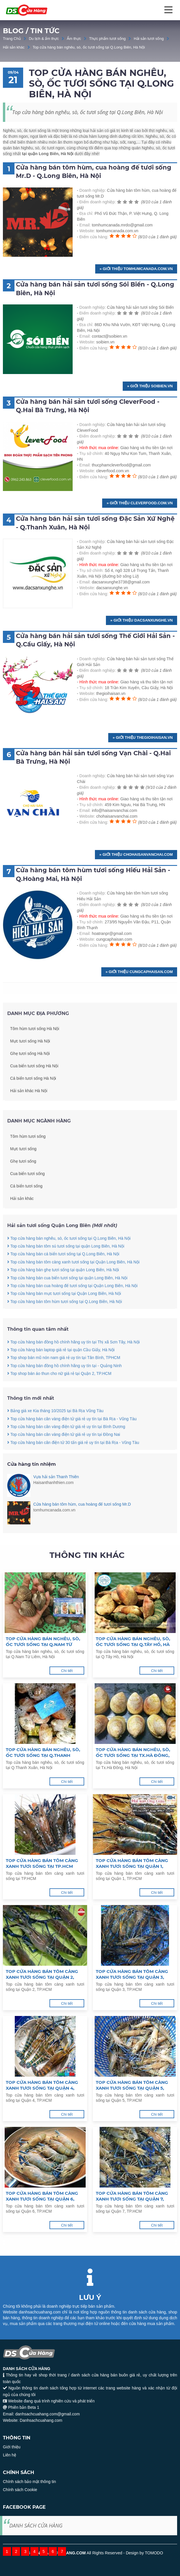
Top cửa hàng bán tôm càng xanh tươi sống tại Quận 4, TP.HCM (42, 2085)
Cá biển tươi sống (26, 1204)
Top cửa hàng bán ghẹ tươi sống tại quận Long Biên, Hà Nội (63, 1288)
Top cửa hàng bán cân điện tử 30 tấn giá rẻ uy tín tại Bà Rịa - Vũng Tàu (73, 1461)
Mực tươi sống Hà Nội (30, 1060)
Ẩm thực (74, 38)
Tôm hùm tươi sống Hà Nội (34, 1047)
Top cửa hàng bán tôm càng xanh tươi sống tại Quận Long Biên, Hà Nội (73, 1280)
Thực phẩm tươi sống (107, 38)
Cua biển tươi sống (27, 1192)
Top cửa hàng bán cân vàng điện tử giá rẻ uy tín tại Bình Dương (66, 1445)
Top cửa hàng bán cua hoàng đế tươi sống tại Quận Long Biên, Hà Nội (72, 1304)
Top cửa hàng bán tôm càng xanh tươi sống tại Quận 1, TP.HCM (132, 1863)
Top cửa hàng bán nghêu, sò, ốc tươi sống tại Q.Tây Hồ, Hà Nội (133, 1641)
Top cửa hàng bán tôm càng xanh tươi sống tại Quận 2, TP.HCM (42, 1974)
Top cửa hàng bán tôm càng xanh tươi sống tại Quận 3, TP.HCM (132, 1974)
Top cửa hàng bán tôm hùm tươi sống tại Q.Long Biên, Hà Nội (64, 1320)
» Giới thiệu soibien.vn (150, 386)
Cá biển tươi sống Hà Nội (33, 1097)
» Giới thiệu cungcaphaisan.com (139, 972)
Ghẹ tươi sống (23, 1180)
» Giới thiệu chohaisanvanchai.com (136, 854)
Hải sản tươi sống (149, 38)
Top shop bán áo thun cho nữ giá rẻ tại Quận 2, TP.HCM (59, 1392)
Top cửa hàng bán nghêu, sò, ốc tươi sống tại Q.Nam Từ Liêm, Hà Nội (43, 1641)
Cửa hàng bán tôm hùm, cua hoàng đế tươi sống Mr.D (82, 1504)
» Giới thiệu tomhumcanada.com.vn (136, 269)
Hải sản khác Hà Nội (28, 1109)
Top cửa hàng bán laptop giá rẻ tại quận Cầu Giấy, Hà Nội (61, 1368)
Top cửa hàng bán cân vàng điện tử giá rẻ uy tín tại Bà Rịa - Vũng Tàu (72, 1437)
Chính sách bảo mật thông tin (29, 2481)
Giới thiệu (12, 2447)
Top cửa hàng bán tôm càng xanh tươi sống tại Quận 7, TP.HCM (132, 2196)
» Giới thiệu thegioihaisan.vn (143, 737)
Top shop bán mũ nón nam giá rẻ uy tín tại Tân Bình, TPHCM (63, 1376)
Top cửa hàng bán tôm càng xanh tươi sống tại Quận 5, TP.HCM (132, 2085)
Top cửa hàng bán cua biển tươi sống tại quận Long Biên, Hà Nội (67, 1296)
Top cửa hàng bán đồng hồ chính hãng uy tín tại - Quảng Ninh (64, 1384)
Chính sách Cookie (20, 2489)
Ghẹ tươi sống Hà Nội (30, 1072)
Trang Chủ (12, 38)
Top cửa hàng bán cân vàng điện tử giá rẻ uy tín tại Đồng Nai (63, 1453)
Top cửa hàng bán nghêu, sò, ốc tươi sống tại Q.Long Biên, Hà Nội (89, 47)
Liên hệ (9, 2455)
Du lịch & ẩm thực (44, 38)
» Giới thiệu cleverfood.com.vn (139, 503)
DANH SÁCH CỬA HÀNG (36, 2525)
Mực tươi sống (23, 1167)
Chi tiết (67, 1671)
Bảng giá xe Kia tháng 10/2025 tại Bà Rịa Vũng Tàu (55, 1429)
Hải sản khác (14, 47)
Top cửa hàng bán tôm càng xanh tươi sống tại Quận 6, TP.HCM (42, 2196)
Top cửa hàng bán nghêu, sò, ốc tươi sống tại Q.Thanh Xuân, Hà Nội (43, 1752)
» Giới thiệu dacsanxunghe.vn (141, 620)
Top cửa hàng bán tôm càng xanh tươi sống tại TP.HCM (42, 1863)
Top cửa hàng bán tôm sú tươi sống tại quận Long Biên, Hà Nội (65, 1264)
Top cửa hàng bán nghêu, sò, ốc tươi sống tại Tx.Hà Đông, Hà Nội (133, 1752)
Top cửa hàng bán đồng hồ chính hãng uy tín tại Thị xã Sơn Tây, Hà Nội (73, 1360)
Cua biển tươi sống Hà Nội (34, 1085)
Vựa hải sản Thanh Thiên (56, 1476)
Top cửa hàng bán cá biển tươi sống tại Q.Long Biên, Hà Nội (63, 1273)
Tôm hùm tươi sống (27, 1155)
